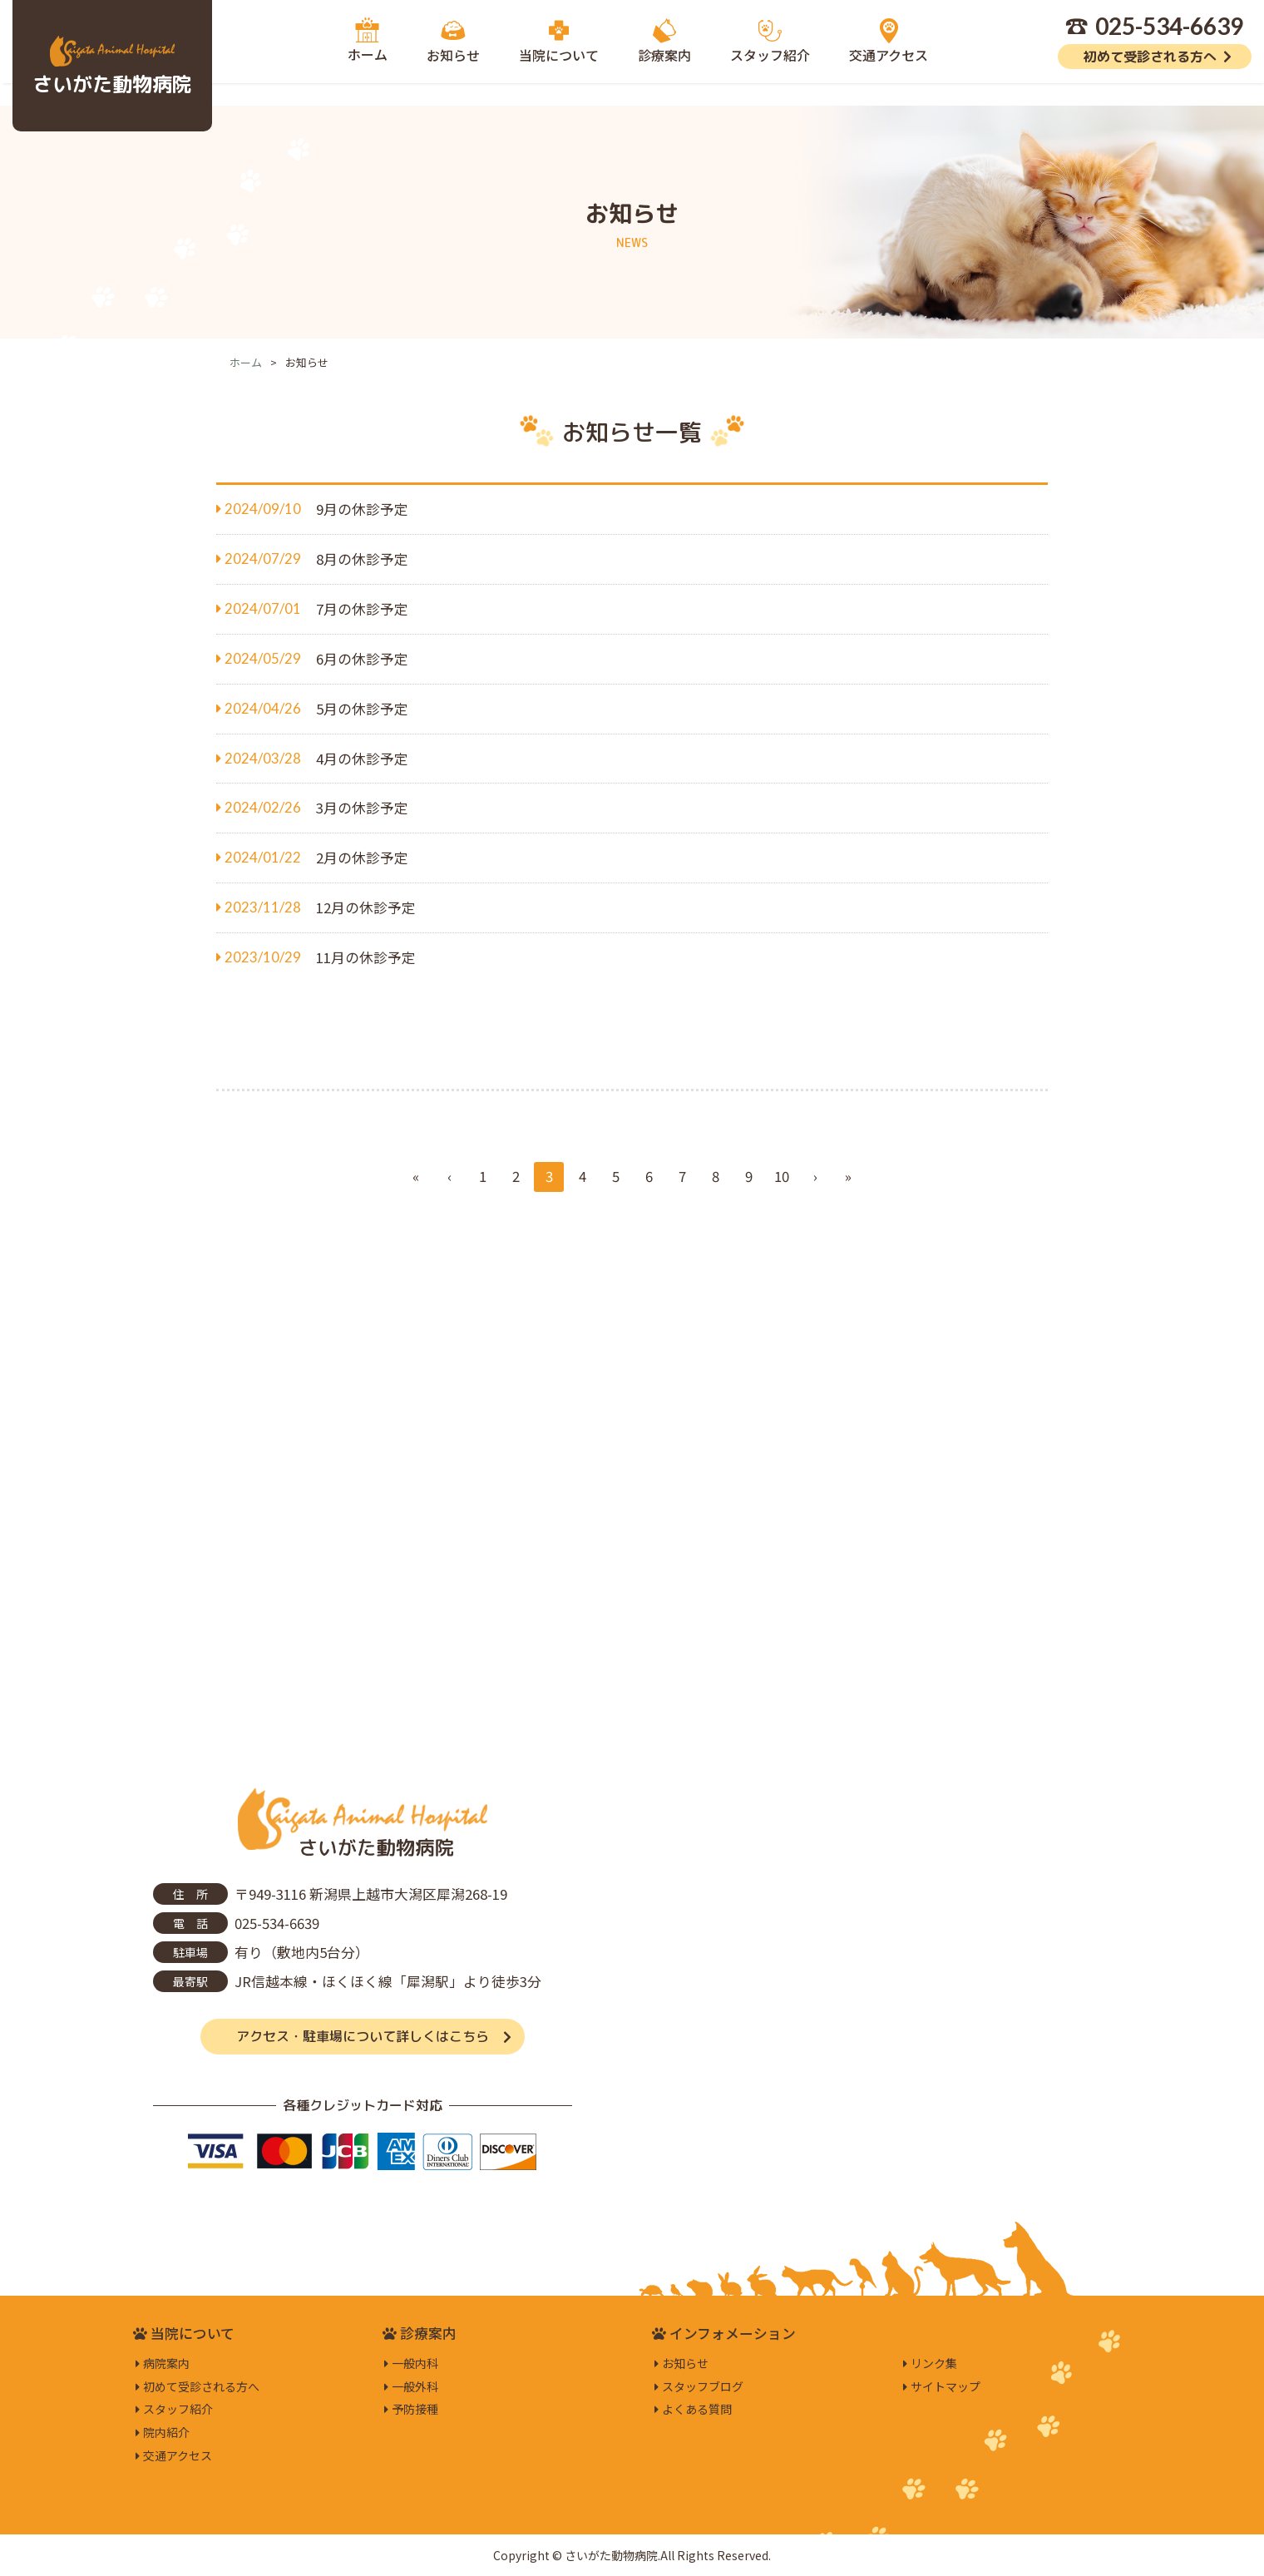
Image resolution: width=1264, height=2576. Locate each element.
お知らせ (685, 2363)
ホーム (246, 362)
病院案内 (166, 2363)
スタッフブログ (702, 2386)
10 (781, 1176)
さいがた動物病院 (112, 84)
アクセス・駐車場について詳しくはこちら (362, 2036)
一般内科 (415, 2363)
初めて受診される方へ (1150, 56)
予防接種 (415, 2408)
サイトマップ (945, 2386)
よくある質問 (697, 2408)
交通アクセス (177, 2455)
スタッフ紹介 (178, 2408)
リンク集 (934, 2363)
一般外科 (415, 2386)
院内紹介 (166, 2432)
